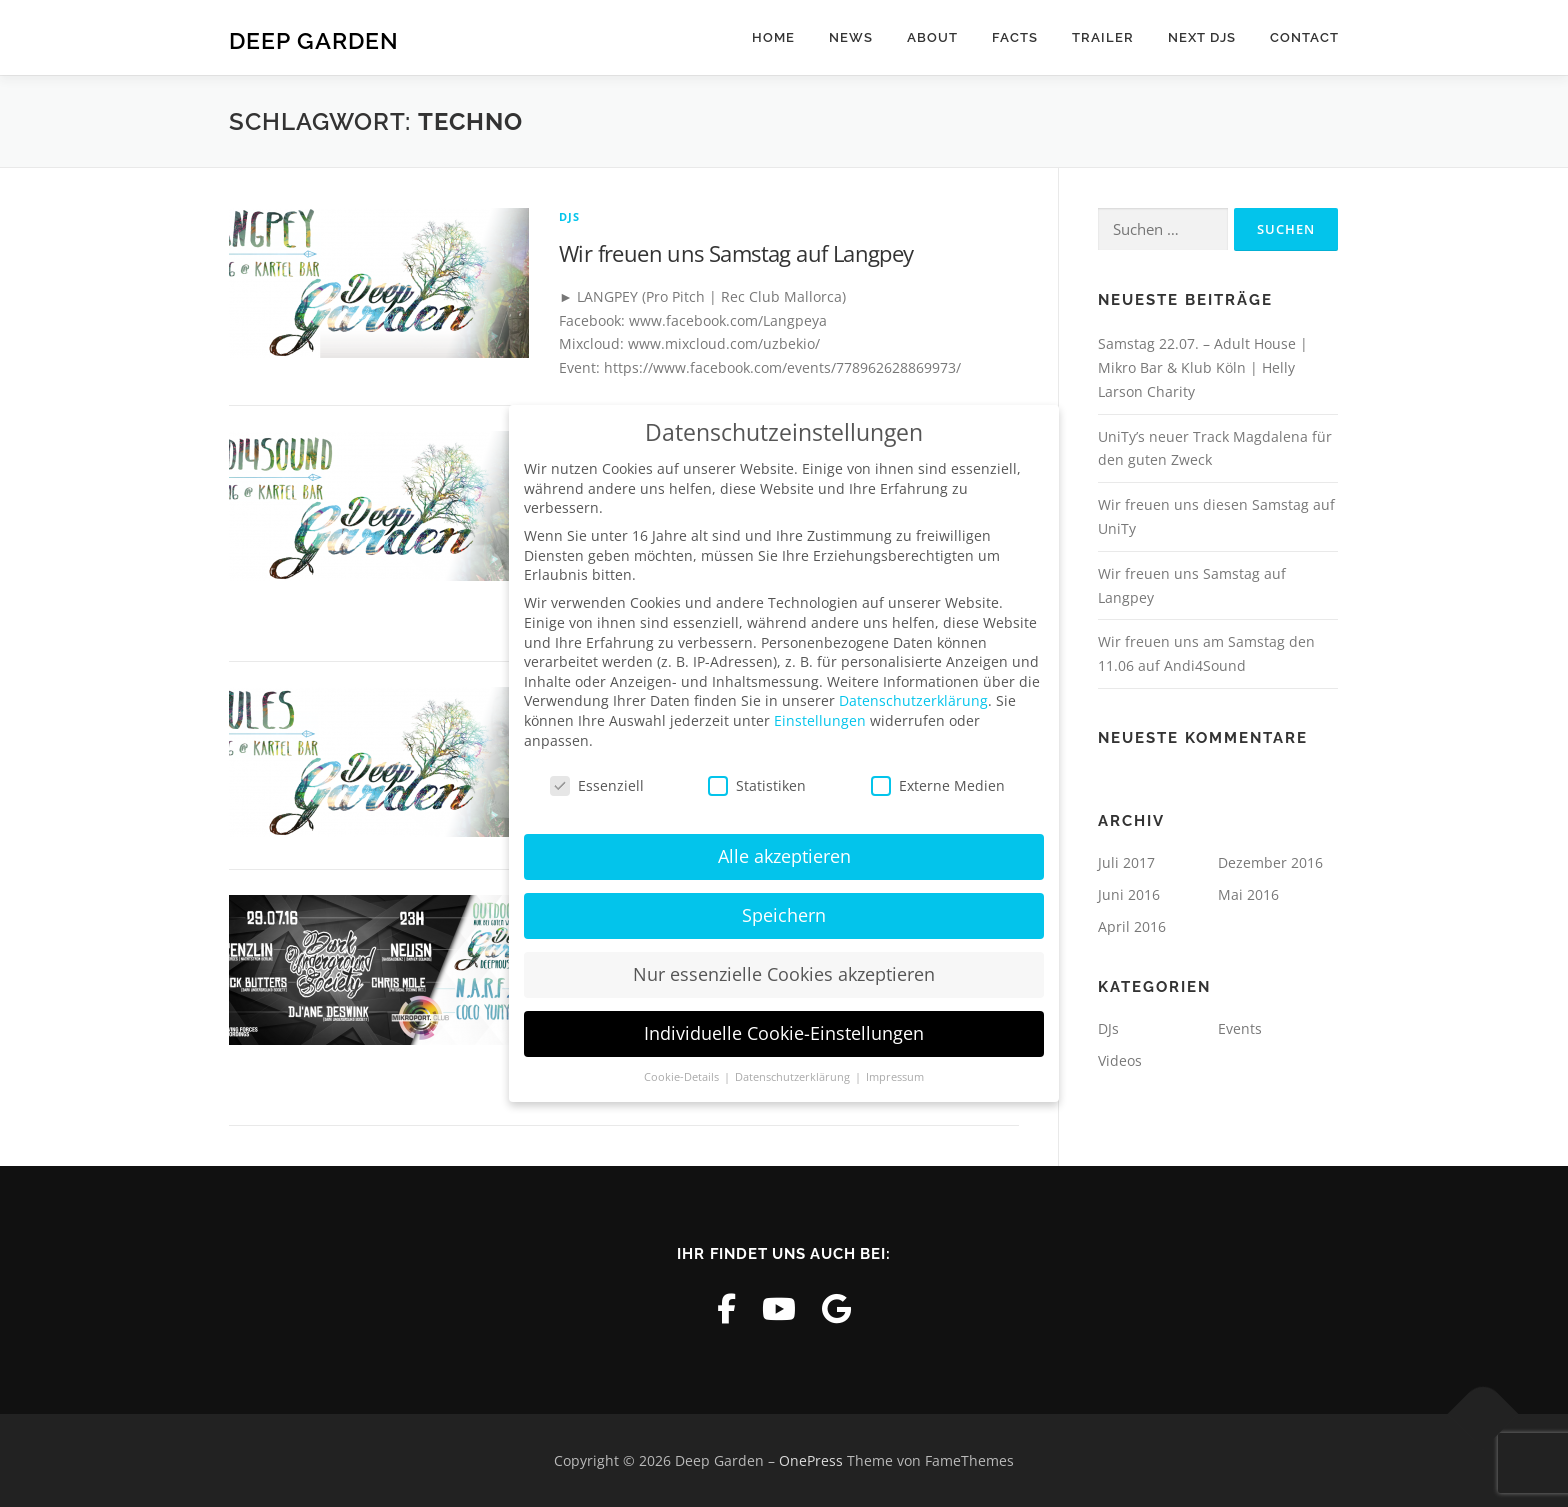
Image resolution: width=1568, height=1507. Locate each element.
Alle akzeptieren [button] (784, 855)
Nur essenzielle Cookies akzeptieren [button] (784, 973)
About (932, 37)
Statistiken (757, 784)
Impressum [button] (895, 1076)
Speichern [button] (784, 914)
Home (773, 37)
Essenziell (597, 784)
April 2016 (1132, 926)
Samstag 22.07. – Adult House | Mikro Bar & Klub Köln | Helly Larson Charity (1203, 367)
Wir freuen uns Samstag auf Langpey (736, 253)
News (851, 37)
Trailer (1103, 37)
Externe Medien (938, 784)
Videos (1120, 1060)
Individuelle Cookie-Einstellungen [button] (784, 1032)
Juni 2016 (1129, 894)
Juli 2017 (1126, 862)
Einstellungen (820, 719)
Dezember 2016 (1270, 862)
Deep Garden (314, 40)
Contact (1304, 37)
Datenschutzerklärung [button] (794, 1076)
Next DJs (1202, 37)
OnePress (811, 1460)
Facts (1015, 37)
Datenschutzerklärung (913, 699)
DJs (570, 216)
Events (1240, 1028)
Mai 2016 (1248, 894)
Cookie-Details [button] (683, 1076)
